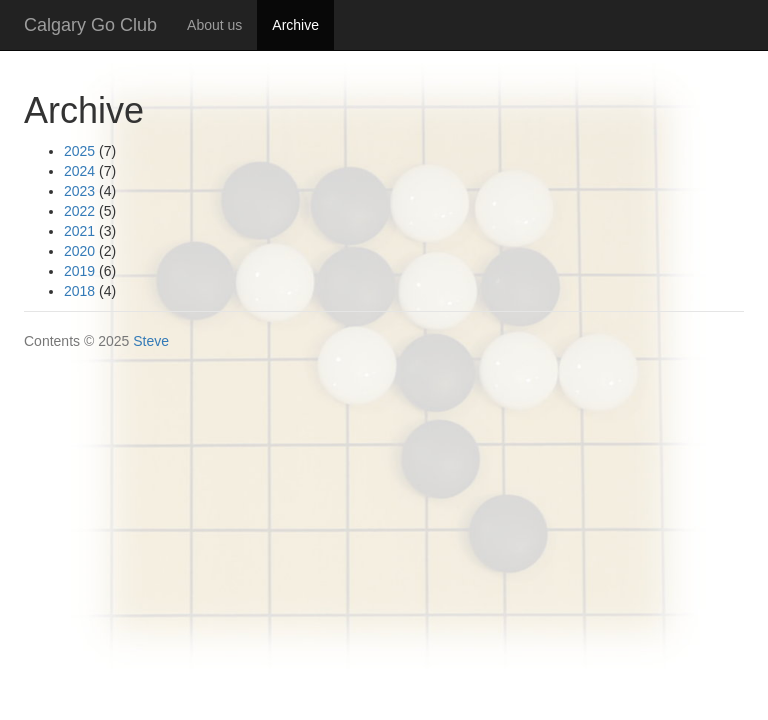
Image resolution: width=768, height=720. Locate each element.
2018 (79, 291)
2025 (79, 151)
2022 (79, 211)
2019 (79, 271)
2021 (79, 231)
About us (214, 25)
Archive (303, 23)
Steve (151, 341)
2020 (79, 251)
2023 (79, 191)
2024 (79, 171)
